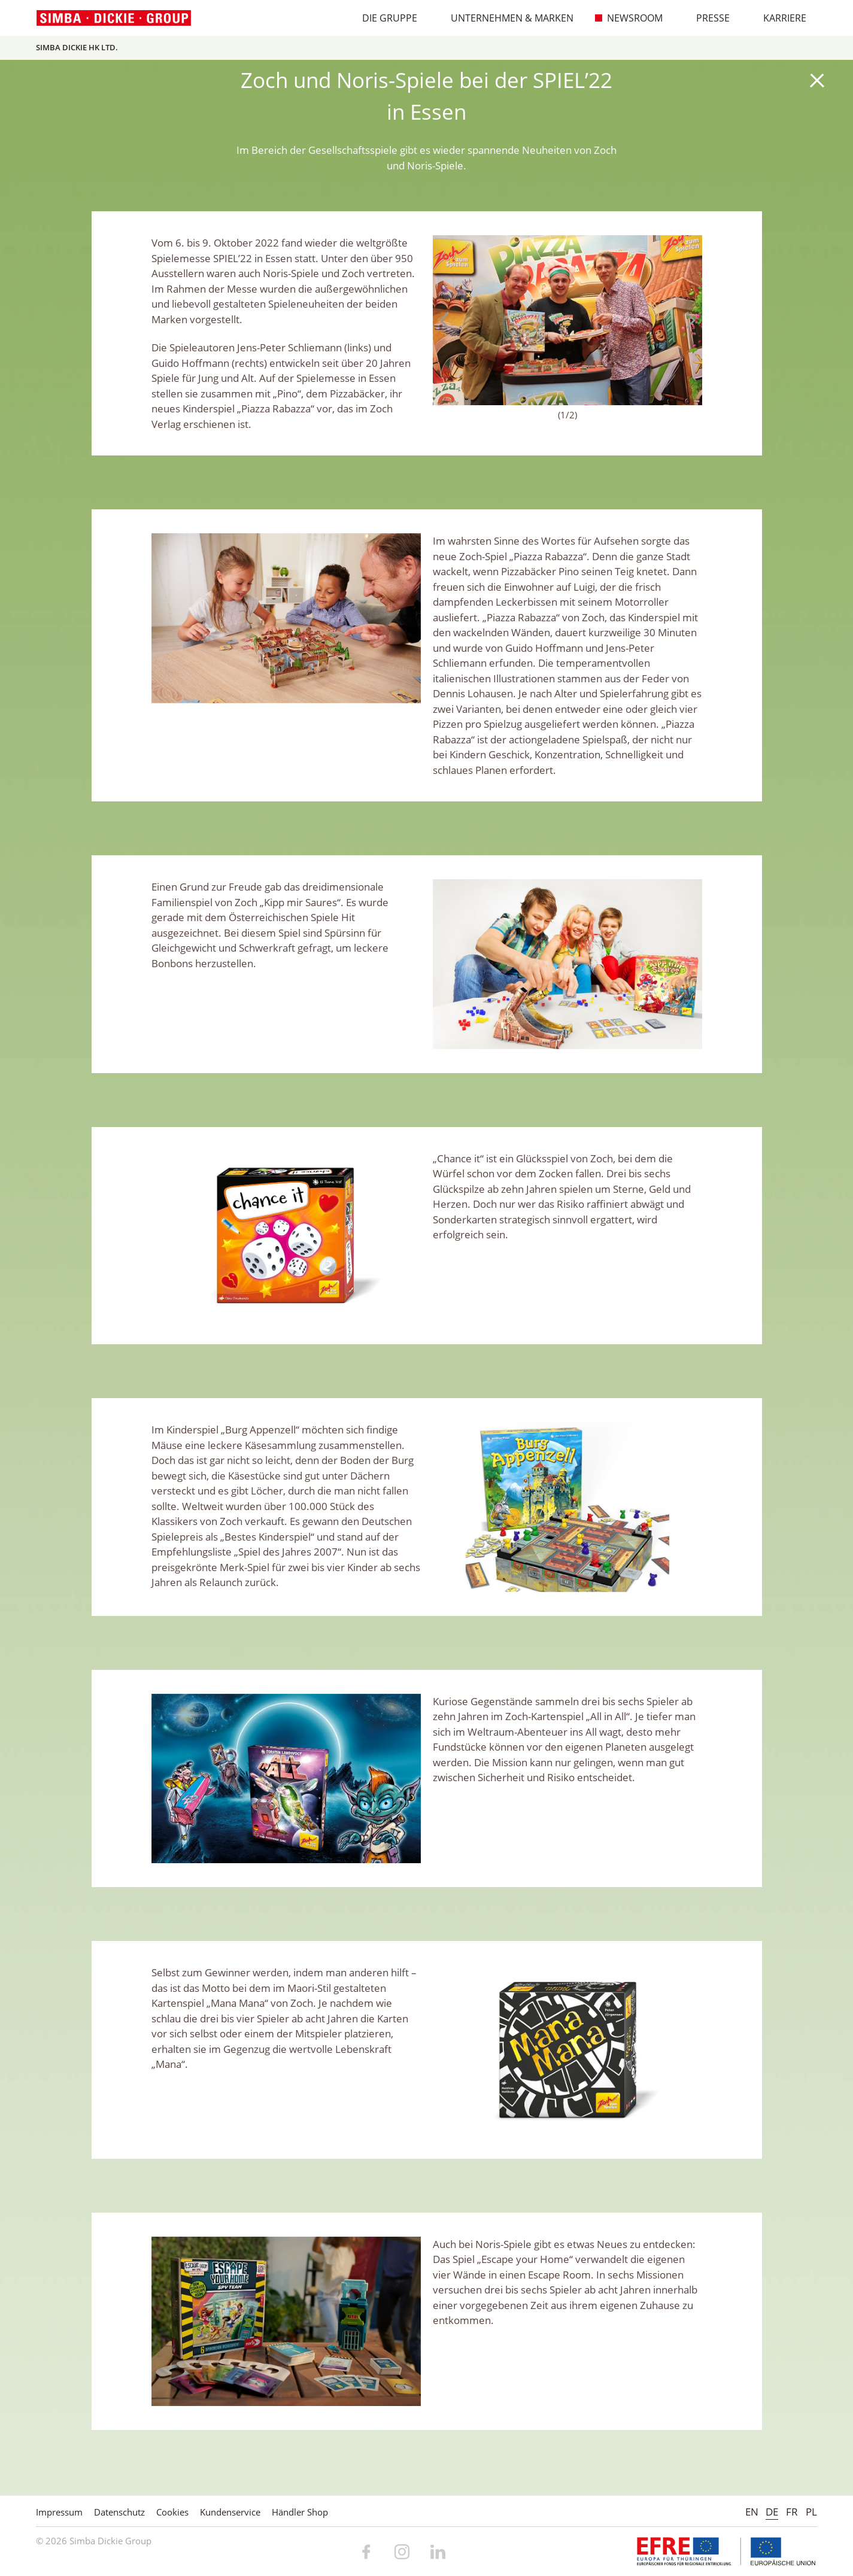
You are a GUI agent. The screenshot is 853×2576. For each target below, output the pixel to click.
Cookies (172, 2512)
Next (687, 320)
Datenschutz (119, 2512)
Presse (707, 18)
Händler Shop (300, 2512)
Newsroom (628, 18)
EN (751, 2512)
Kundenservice (230, 2512)
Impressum (59, 2512)
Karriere (778, 18)
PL (811, 2512)
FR (792, 2512)
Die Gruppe (383, 18)
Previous (448, 320)
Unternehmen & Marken (505, 18)
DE (772, 2512)
